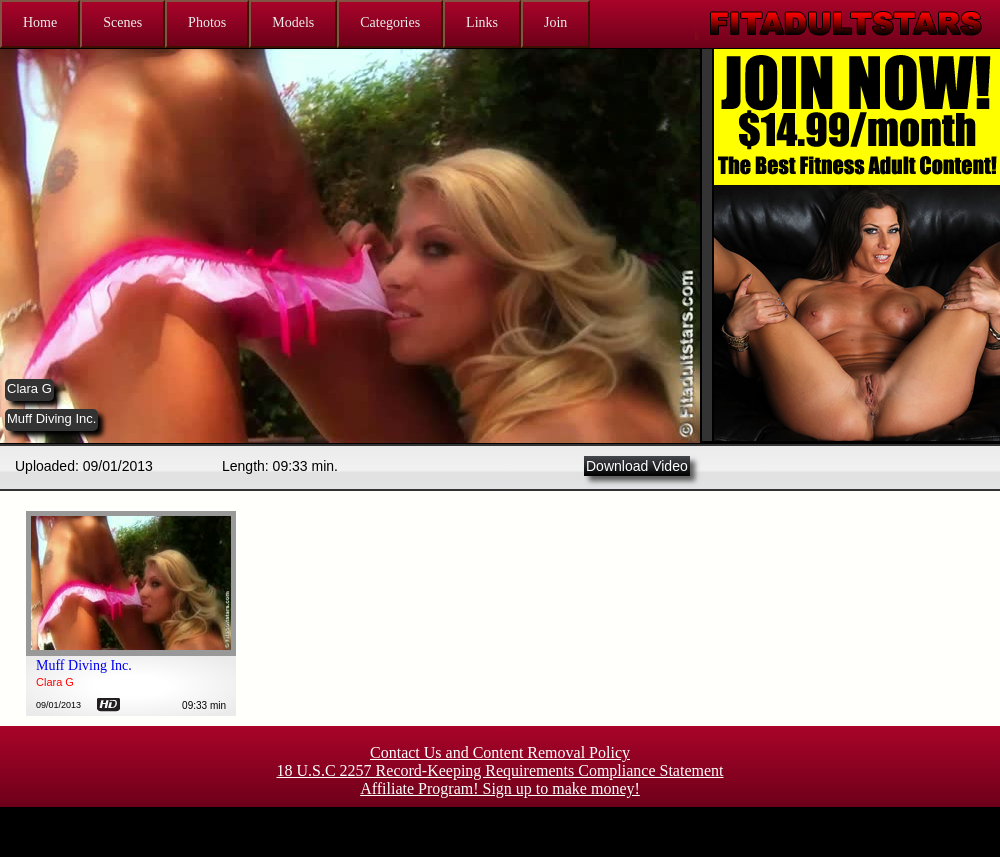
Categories (390, 22)
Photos (207, 22)
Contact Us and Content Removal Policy (500, 752)
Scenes (122, 22)
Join (555, 22)
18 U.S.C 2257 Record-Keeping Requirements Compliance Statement (499, 770)
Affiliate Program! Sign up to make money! (500, 788)
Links (482, 22)
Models (293, 22)
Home (40, 22)
